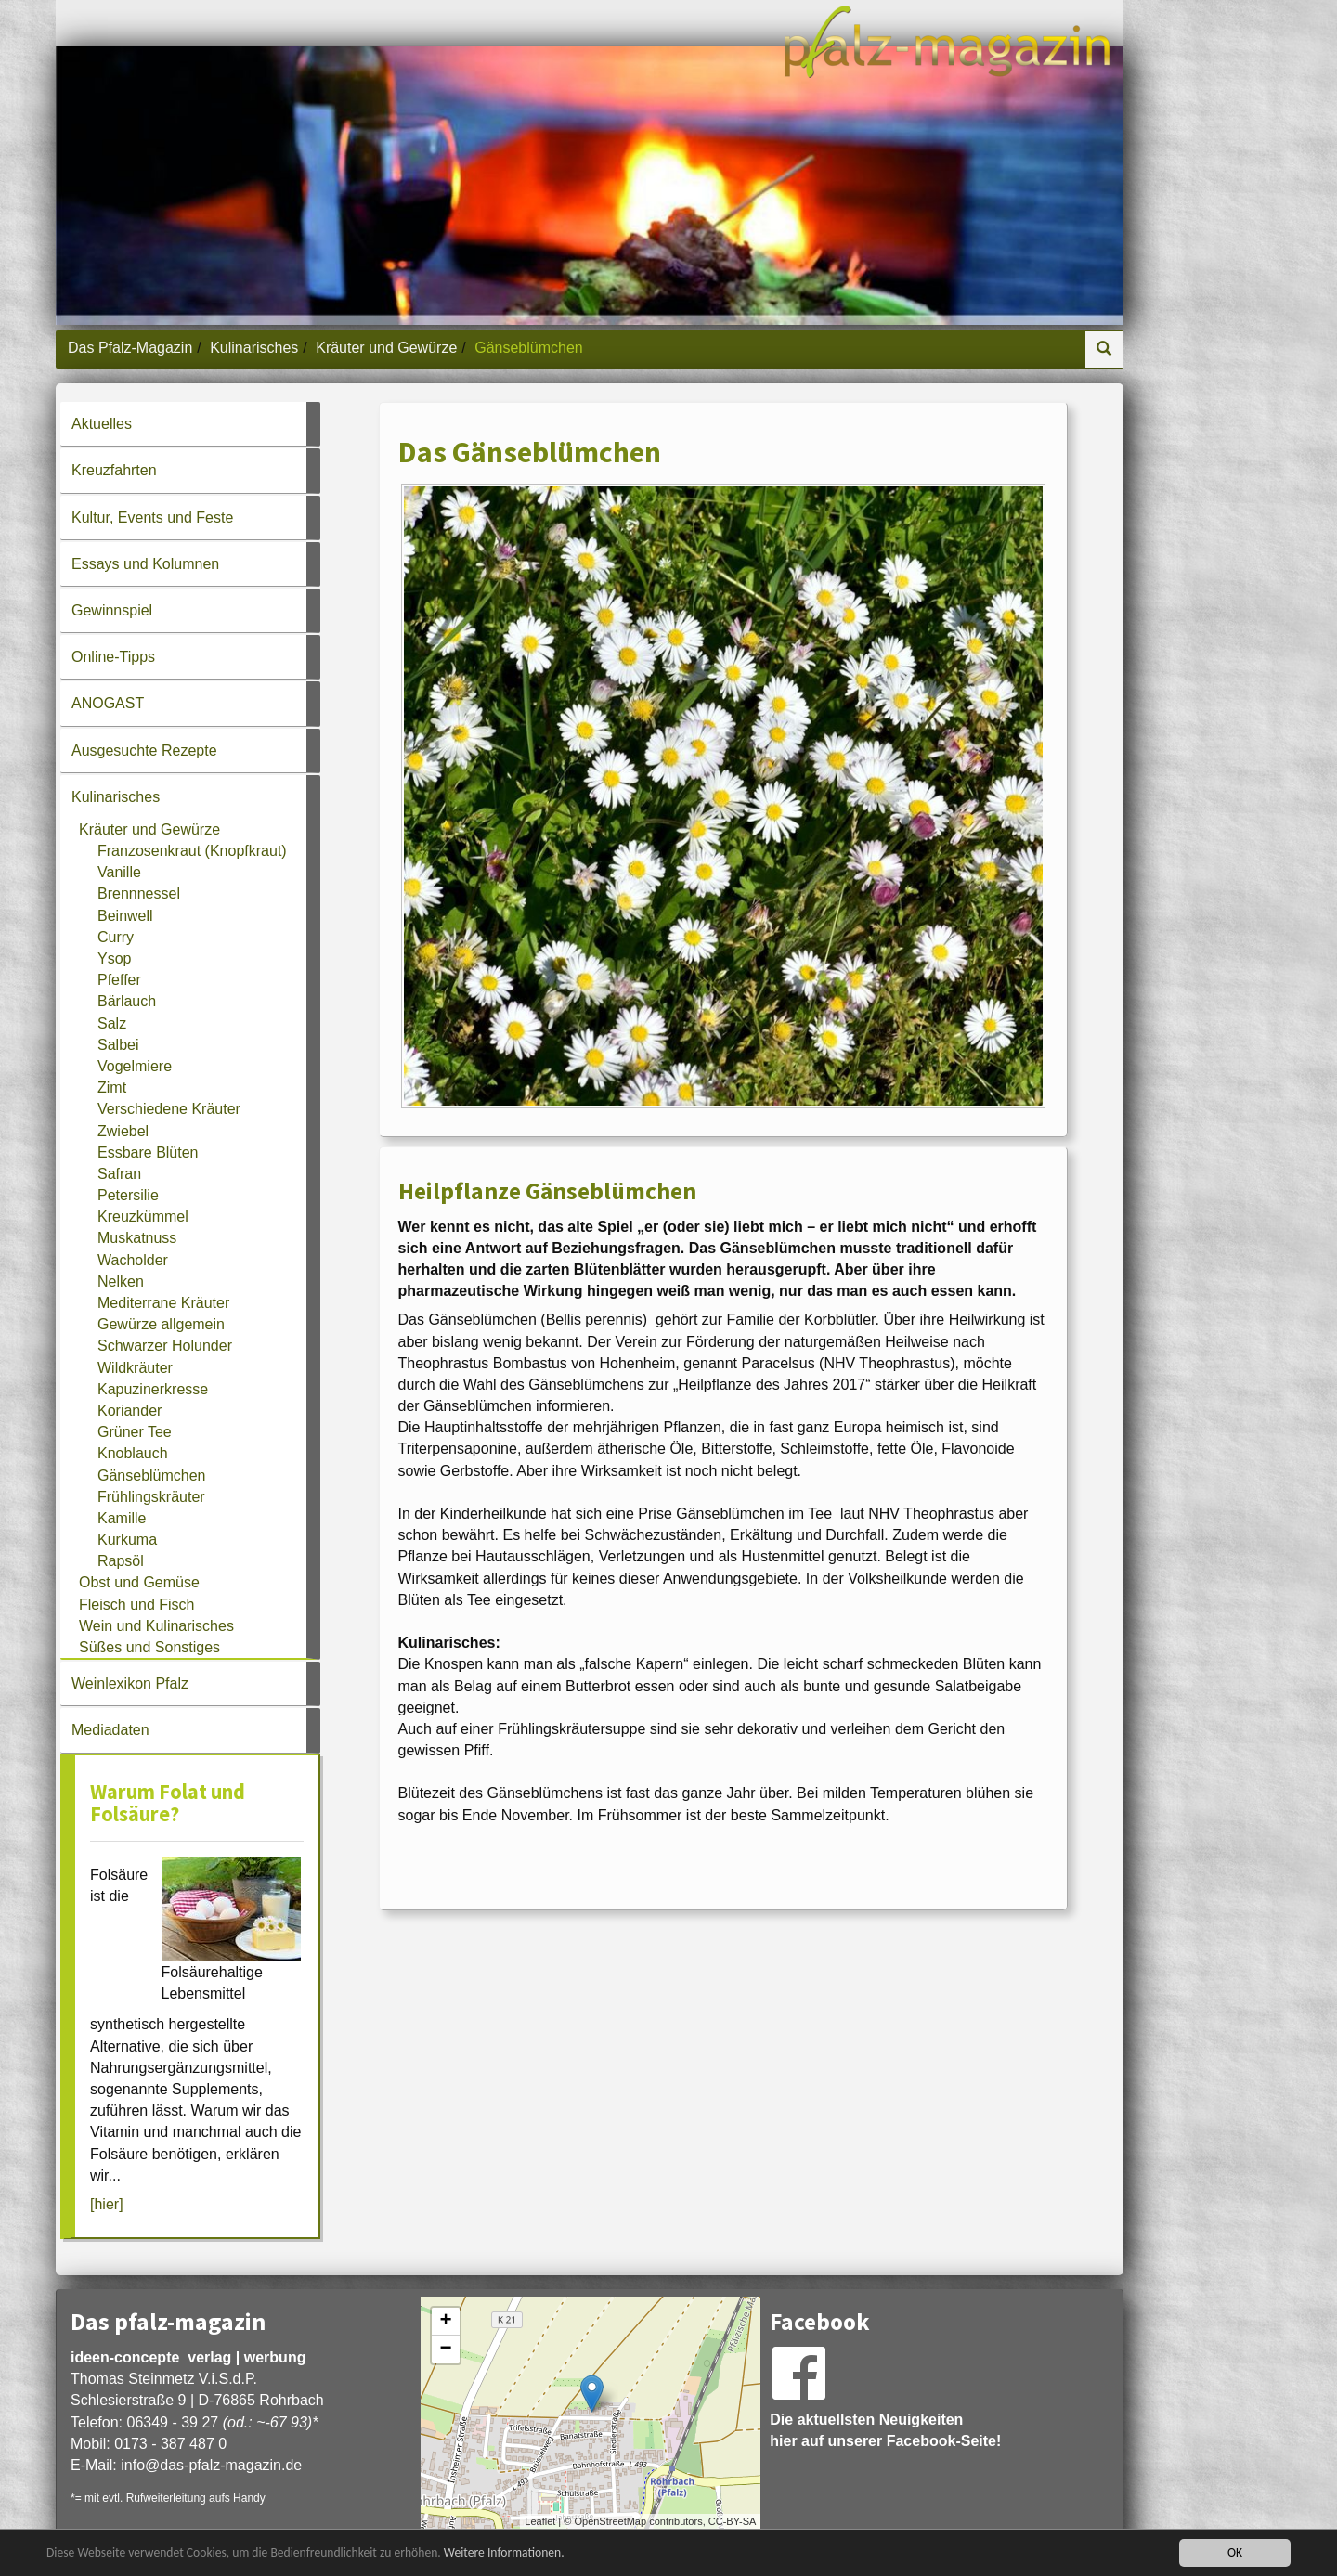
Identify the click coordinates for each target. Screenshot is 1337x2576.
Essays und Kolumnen (145, 564)
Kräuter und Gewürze (386, 348)
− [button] (446, 2349)
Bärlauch (126, 1001)
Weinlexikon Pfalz (129, 1683)
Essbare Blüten (148, 1152)
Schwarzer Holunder (164, 1345)
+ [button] (446, 2322)
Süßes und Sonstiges (149, 1647)
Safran (119, 1174)
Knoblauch (132, 1453)
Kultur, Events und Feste (152, 517)
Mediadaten (110, 1730)
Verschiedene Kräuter (168, 1109)
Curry (115, 937)
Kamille (121, 1518)
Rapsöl (120, 1561)
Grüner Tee (134, 1432)
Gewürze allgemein (161, 1324)
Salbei (117, 1045)
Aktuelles (101, 424)
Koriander (129, 1410)
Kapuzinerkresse (152, 1389)
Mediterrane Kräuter (163, 1303)
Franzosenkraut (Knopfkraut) (192, 851)
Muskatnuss (136, 1238)
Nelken (120, 1281)
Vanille (119, 872)
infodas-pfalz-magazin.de (211, 2465)
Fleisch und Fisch (137, 1604)
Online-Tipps (113, 657)
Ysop (114, 958)
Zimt (111, 1087)
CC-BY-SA (732, 2521)
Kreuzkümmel (142, 1216)
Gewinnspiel (111, 610)
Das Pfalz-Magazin (130, 348)
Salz (111, 1023)
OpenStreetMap (610, 2521)
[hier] (106, 2204)
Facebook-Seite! (944, 2441)
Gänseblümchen (151, 1475)
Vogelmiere (134, 1066)
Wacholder (132, 1260)
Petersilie (128, 1195)
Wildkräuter (135, 1368)
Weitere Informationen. (504, 2554)
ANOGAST (107, 703)
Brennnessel (138, 893)
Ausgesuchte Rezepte (144, 750)
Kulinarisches (254, 348)
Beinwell (125, 916)
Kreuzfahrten (114, 470)
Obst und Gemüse (139, 1582)
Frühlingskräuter (151, 1497)
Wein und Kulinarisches (156, 1626)
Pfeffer (119, 980)
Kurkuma (127, 1539)
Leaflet (540, 2521)
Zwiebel (123, 1131)
